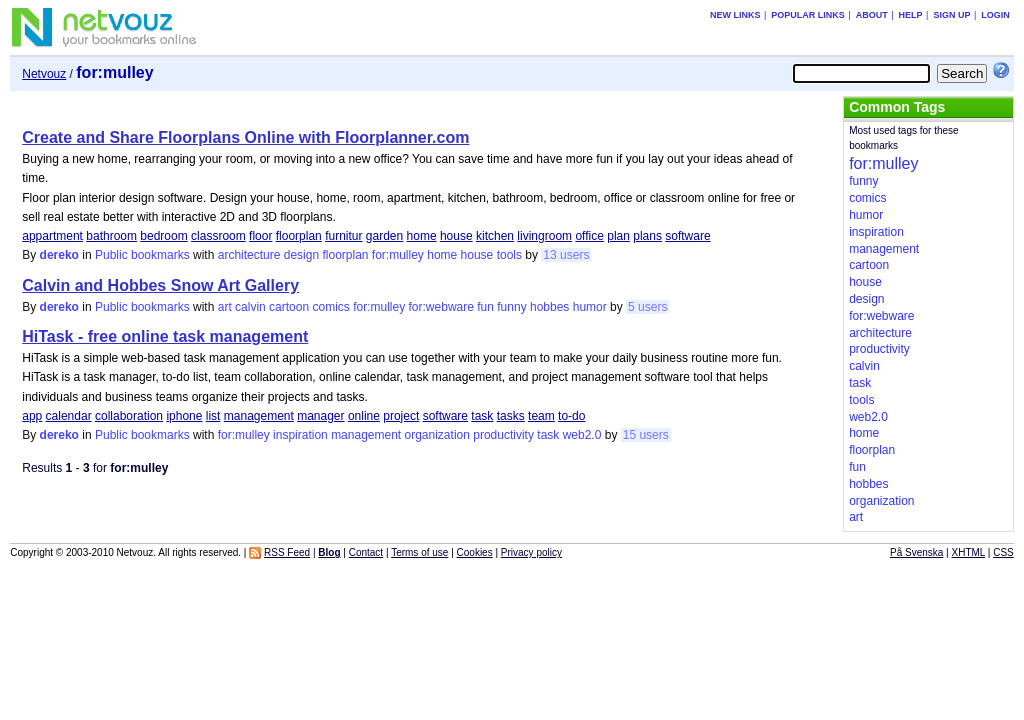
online (364, 416)
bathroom (111, 236)
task (482, 416)
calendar (69, 416)
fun (485, 307)
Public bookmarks (142, 255)
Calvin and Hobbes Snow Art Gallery (160, 285)
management (259, 416)
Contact (366, 552)
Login (995, 15)
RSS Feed (287, 552)
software (687, 236)
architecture (249, 255)
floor (260, 236)
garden (384, 236)
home (422, 236)
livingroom (544, 236)
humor (590, 307)
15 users (646, 435)
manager (320, 416)
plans (647, 236)
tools (509, 255)
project (401, 416)
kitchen (495, 236)
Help (911, 15)
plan (618, 236)
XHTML (969, 552)
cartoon (289, 307)
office (589, 236)
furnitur (343, 236)
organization (437, 435)
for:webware (441, 307)
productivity (503, 435)
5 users (647, 307)
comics (330, 307)
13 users (566, 255)
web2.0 (582, 435)
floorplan (299, 236)
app (32, 416)
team (541, 416)
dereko (59, 255)
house (456, 236)
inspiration (300, 435)
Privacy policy (531, 552)
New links (735, 15)
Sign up (951, 15)
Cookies (475, 552)
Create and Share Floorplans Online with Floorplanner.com (245, 137)
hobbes (549, 307)
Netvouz (44, 74)
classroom (218, 236)
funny (511, 307)
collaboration (129, 416)
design (301, 255)
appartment (52, 236)
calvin (250, 307)
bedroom (163, 236)
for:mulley (398, 255)
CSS (1003, 552)
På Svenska (916, 552)
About (872, 15)
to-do (571, 416)
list (213, 416)
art (225, 307)
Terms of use (419, 552)
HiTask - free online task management (165, 336)
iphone (184, 416)
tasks (511, 416)
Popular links (808, 15)
